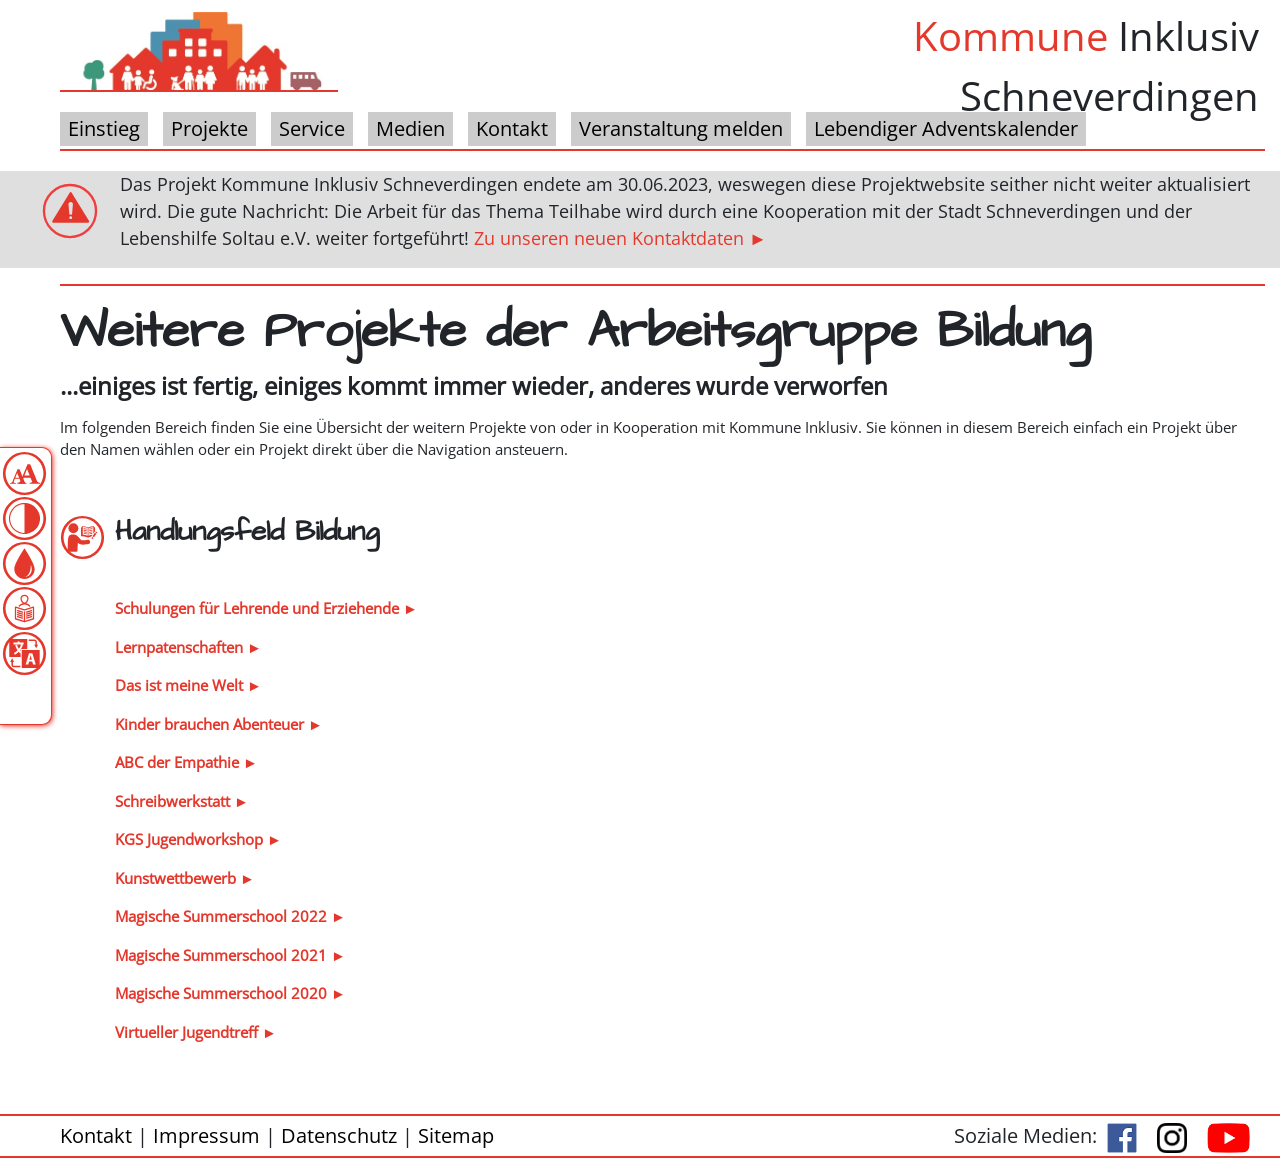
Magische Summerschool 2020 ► (230, 993)
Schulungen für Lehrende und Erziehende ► (266, 608)
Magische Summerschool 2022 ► (230, 916)
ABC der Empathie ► (186, 762)
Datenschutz (339, 1135)
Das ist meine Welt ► (188, 685)
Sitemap (456, 1135)
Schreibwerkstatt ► (182, 801)
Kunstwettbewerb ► (185, 878)
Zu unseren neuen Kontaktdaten (609, 238)
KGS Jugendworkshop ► (198, 839)
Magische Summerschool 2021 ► (230, 955)
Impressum (206, 1135)
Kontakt (96, 1135)
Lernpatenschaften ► (188, 647)
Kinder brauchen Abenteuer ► (219, 724)
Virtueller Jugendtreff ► (196, 1032)
